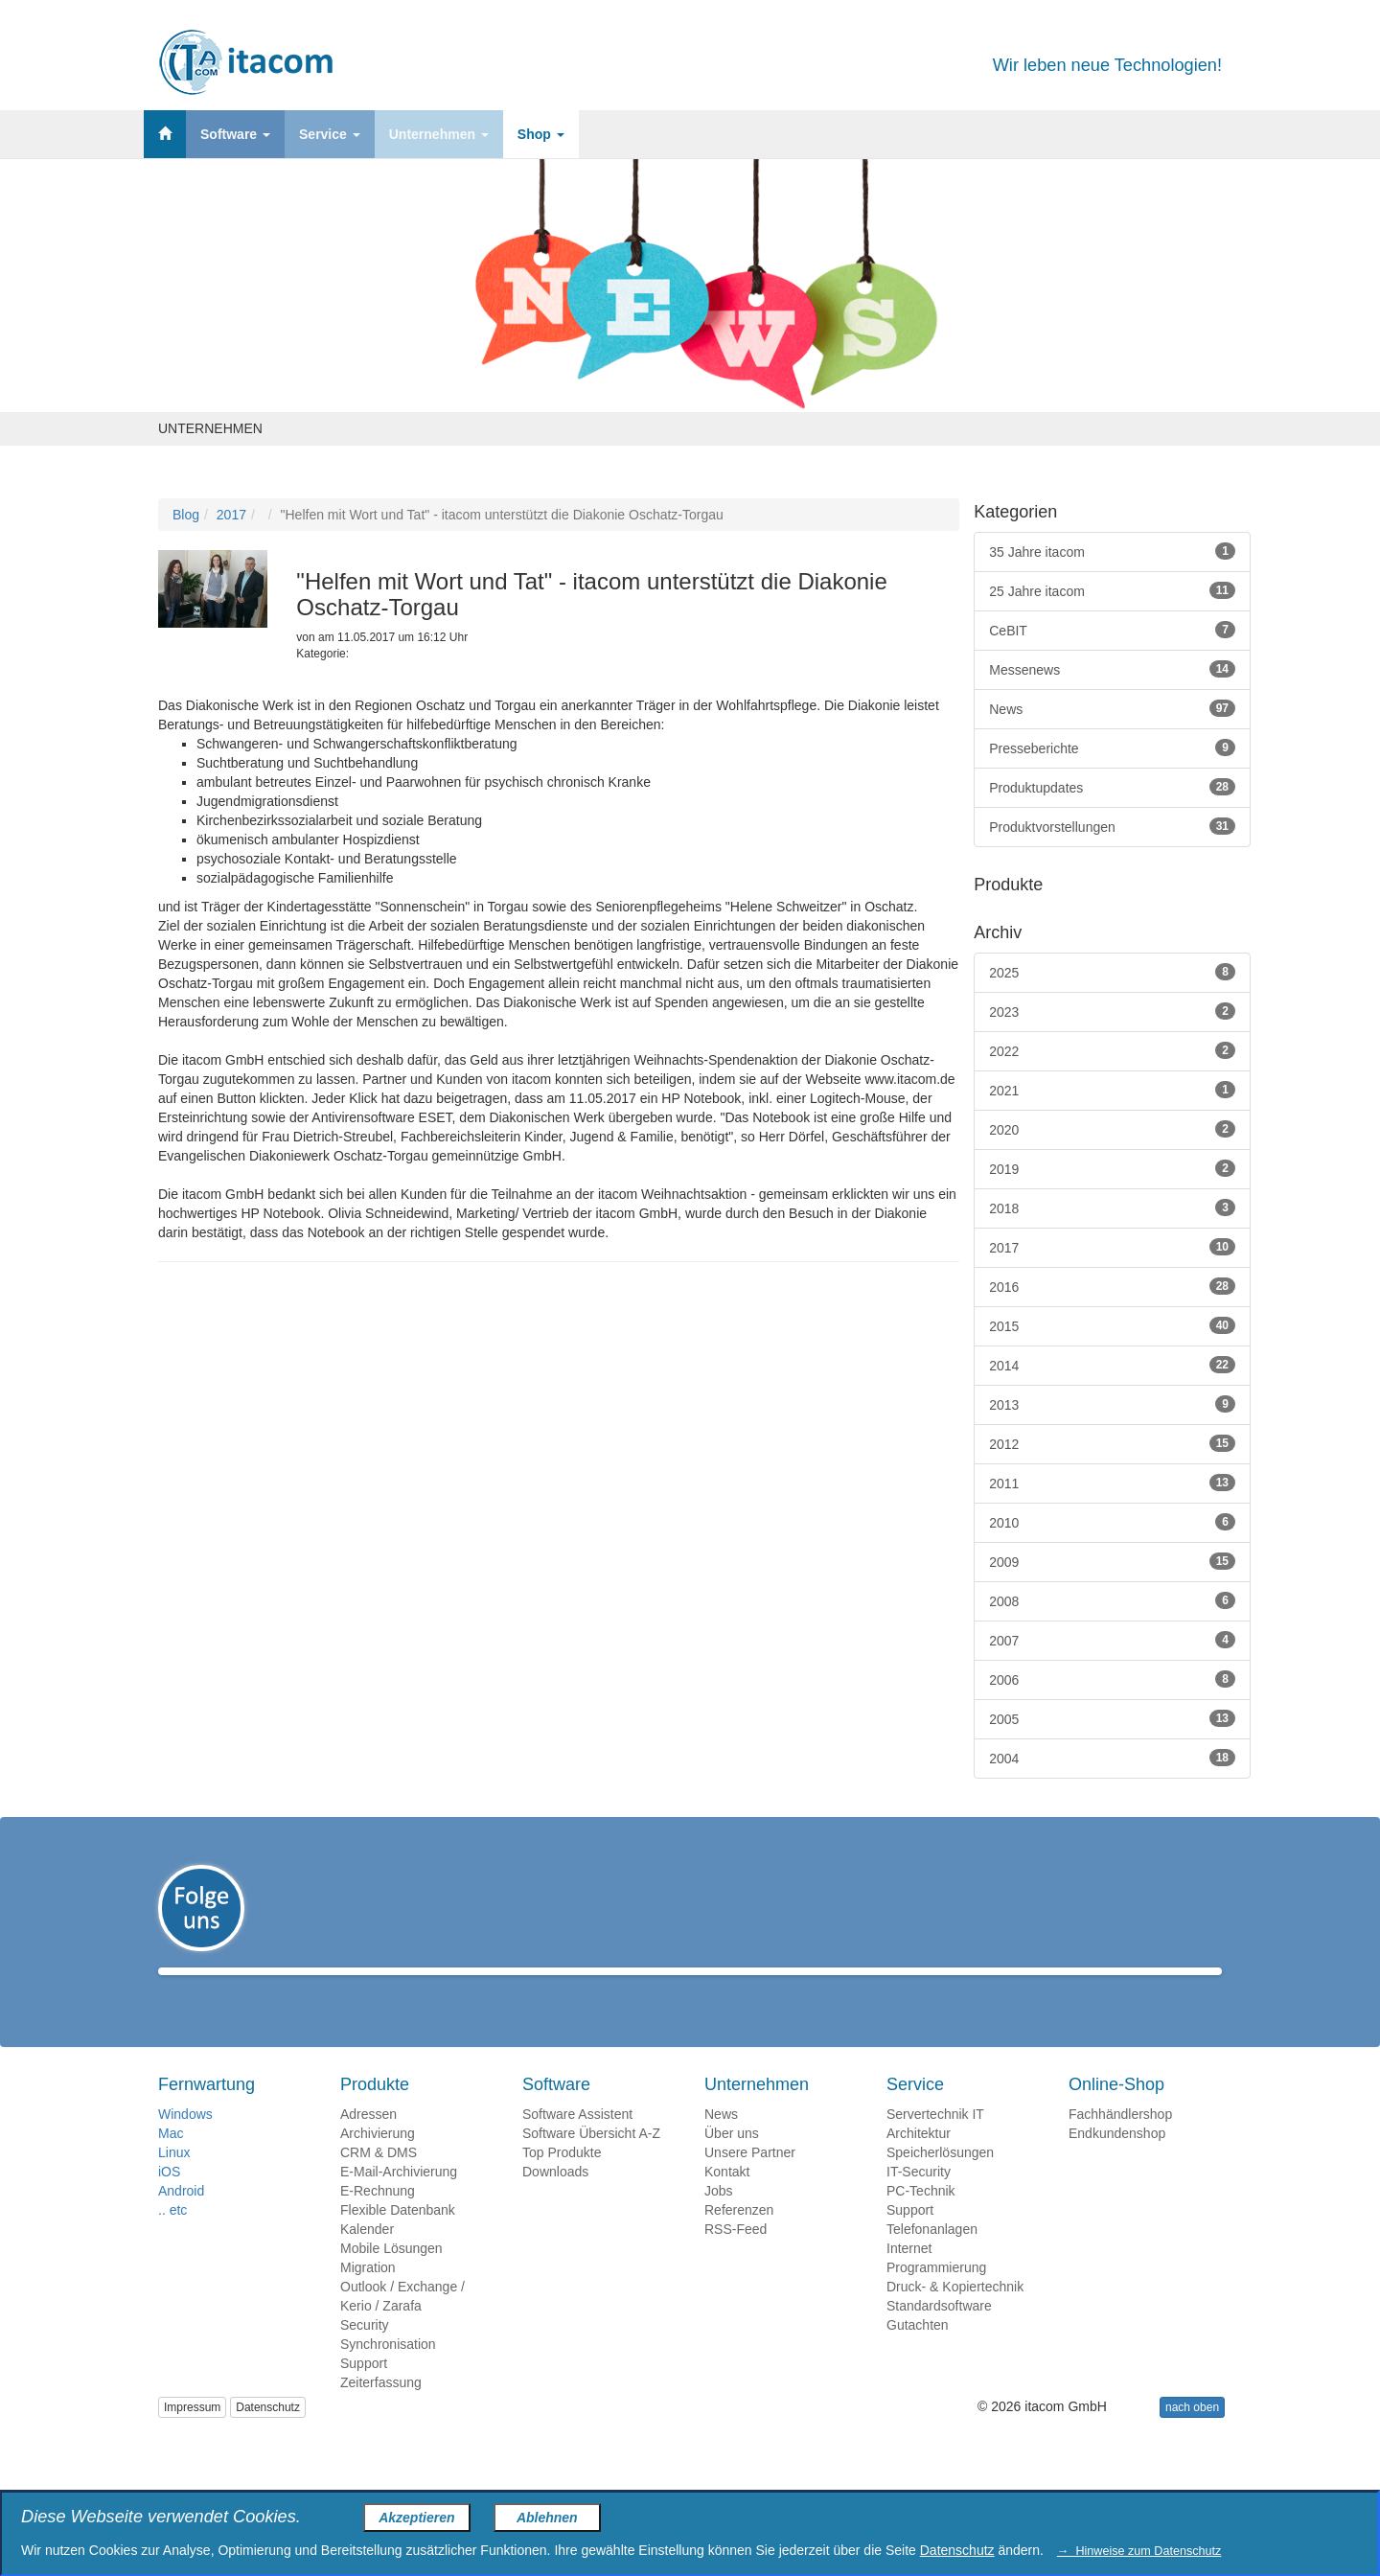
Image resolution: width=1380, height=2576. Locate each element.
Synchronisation (388, 2372)
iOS (169, 2199)
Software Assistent (577, 2142)
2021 (1112, 1089)
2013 (1112, 1404)
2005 (1112, 1718)
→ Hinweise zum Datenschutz (1139, 2551)
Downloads (555, 2199)
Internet (909, 2276)
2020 (1112, 1129)
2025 (1112, 971)
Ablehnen (547, 2517)
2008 (1112, 1600)
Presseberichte (1112, 747)
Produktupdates (1112, 786)
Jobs (718, 2218)
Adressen (368, 2142)
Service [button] (329, 134)
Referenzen (738, 2237)
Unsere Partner (749, 2180)
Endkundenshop (1117, 2161)
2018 (1112, 1207)
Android (181, 2218)
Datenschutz (268, 2435)
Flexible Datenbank (397, 2237)
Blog (185, 514)
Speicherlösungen (940, 2180)
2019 (1112, 1168)
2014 (1112, 1364)
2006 (1112, 1679)
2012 (1112, 1443)
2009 (1112, 1561)
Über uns (731, 2161)
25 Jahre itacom (1112, 590)
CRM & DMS (378, 2180)
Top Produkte (562, 2180)
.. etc (172, 2237)
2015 (1112, 1325)
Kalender (367, 2257)
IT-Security (918, 2199)
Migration (368, 2295)
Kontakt (726, 2199)
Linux (174, 2180)
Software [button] (235, 134)
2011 (1112, 1482)
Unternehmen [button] (439, 134)
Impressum (192, 2435)
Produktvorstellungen (1112, 826)
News (1112, 708)
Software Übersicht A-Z (591, 2161)
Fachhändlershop (1120, 2142)
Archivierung (377, 2161)
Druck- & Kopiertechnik (955, 2314)
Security (364, 2352)
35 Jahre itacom (1112, 551)
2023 (1112, 1011)
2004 (1112, 1757)
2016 (1112, 1286)
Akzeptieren (416, 2517)
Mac (170, 2161)
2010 (1112, 1521)
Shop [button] (541, 134)
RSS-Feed (735, 2257)
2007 (1112, 1639)
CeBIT (1112, 629)
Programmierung (936, 2295)
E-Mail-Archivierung (398, 2199)
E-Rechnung (377, 2218)
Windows (185, 2142)
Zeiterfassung (381, 2410)
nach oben (1192, 2435)
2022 (1112, 1050)
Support (363, 2391)
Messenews (1112, 669)
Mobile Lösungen (391, 2276)
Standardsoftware (939, 2333)
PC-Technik (920, 2218)
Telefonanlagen (932, 2257)
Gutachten (917, 2352)
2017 (231, 514)
